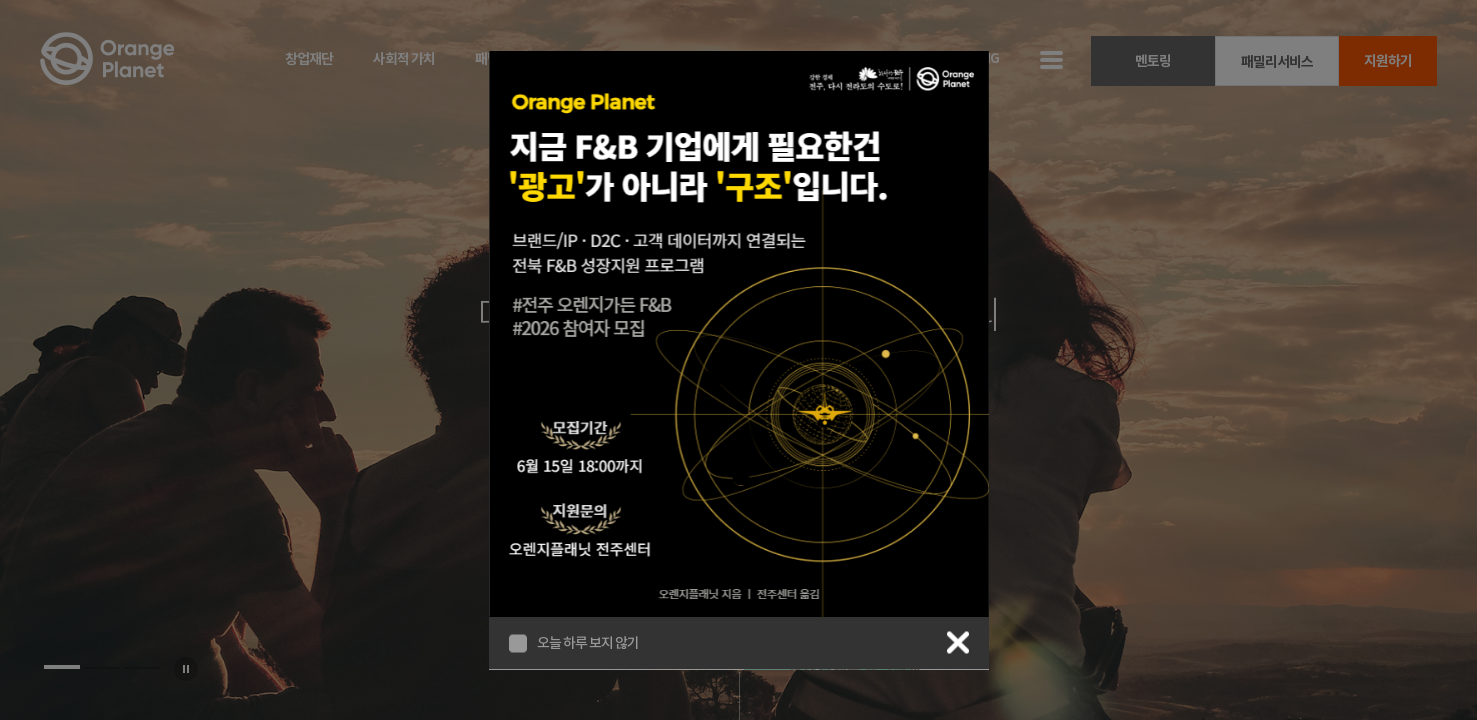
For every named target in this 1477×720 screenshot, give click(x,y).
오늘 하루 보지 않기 (588, 643)
